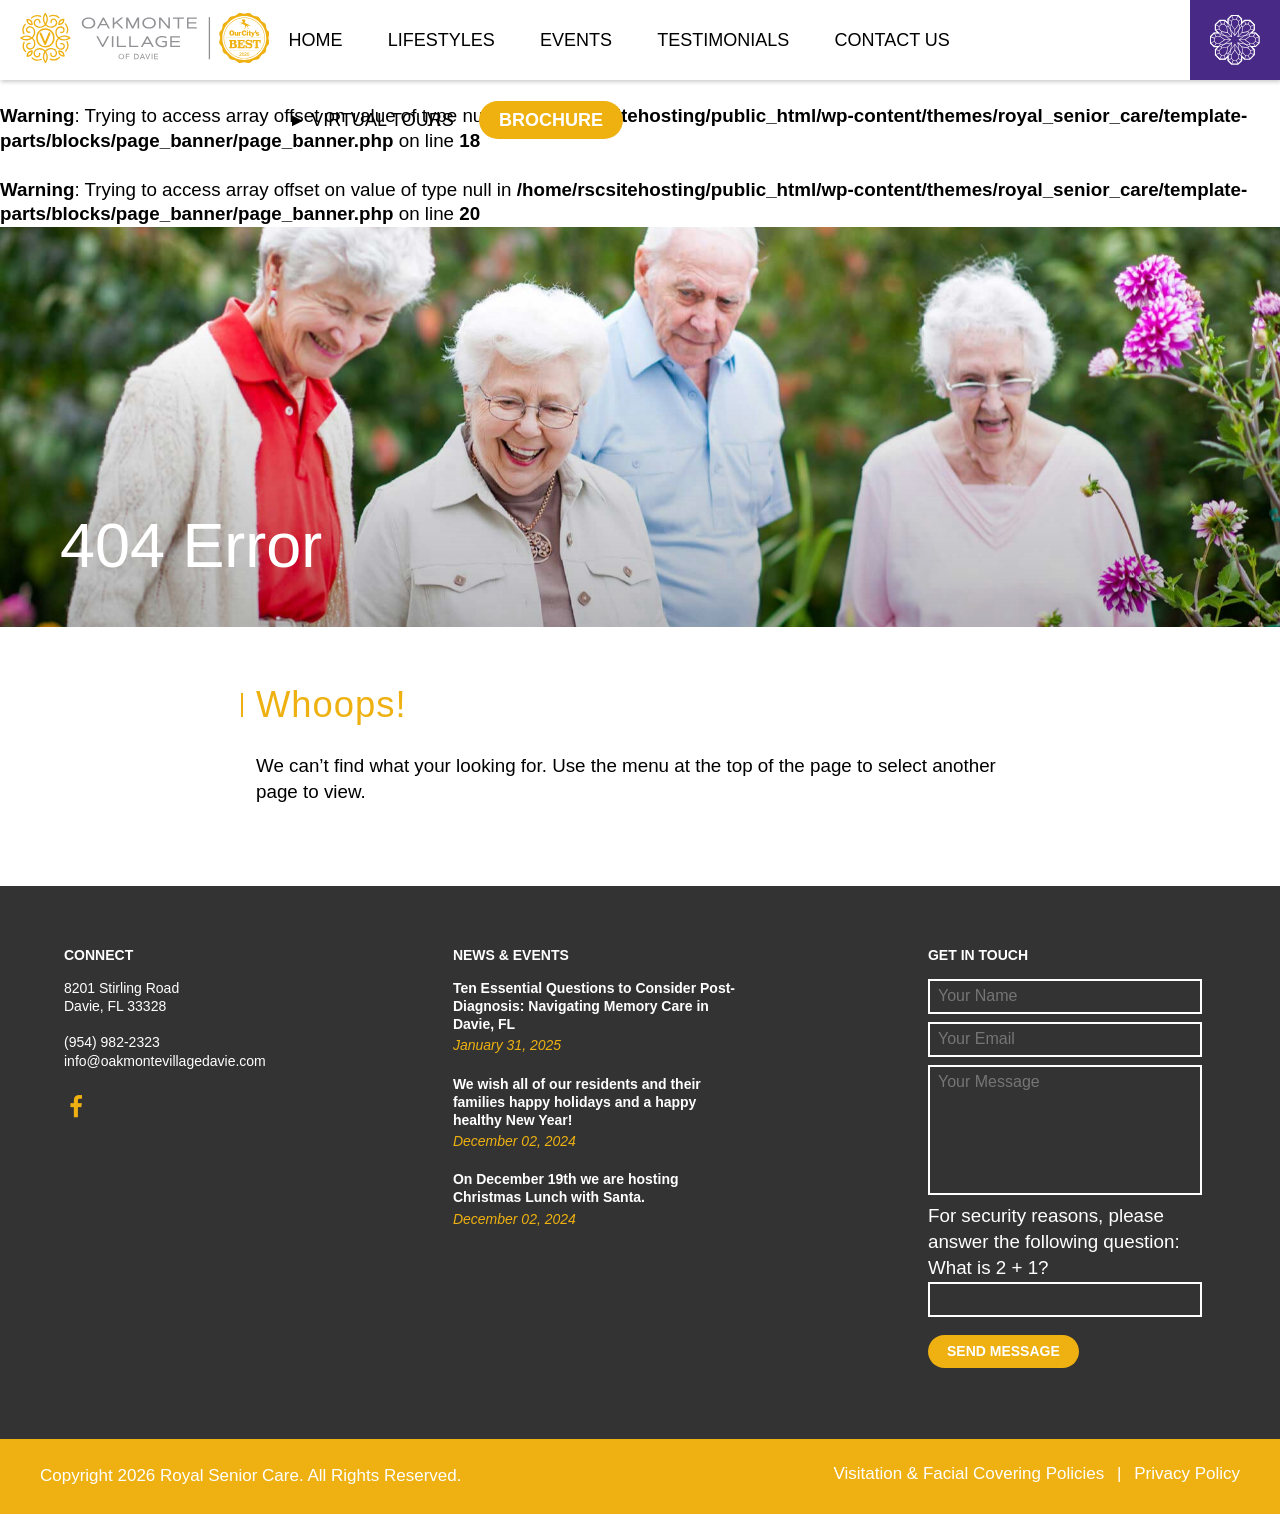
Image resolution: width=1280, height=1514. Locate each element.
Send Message (1003, 1351)
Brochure (551, 120)
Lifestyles (441, 40)
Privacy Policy (1187, 1473)
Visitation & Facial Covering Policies (968, 1473)
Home (316, 40)
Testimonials (723, 40)
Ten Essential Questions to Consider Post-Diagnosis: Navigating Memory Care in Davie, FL (594, 1006)
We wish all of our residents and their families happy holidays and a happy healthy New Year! (577, 1102)
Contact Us (892, 40)
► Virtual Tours (371, 120)
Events (576, 40)
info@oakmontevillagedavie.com (165, 1061)
